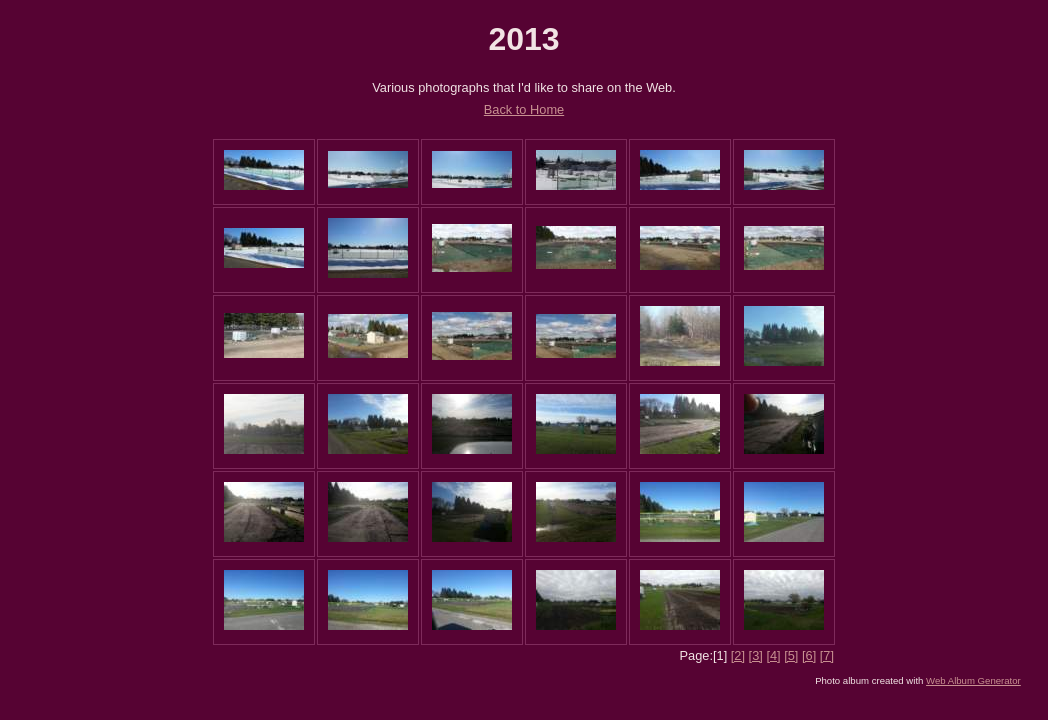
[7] (827, 655)
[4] (773, 655)
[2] (738, 655)
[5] (791, 655)
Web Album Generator (973, 680)
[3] (756, 655)
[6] (809, 655)
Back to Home (524, 109)
